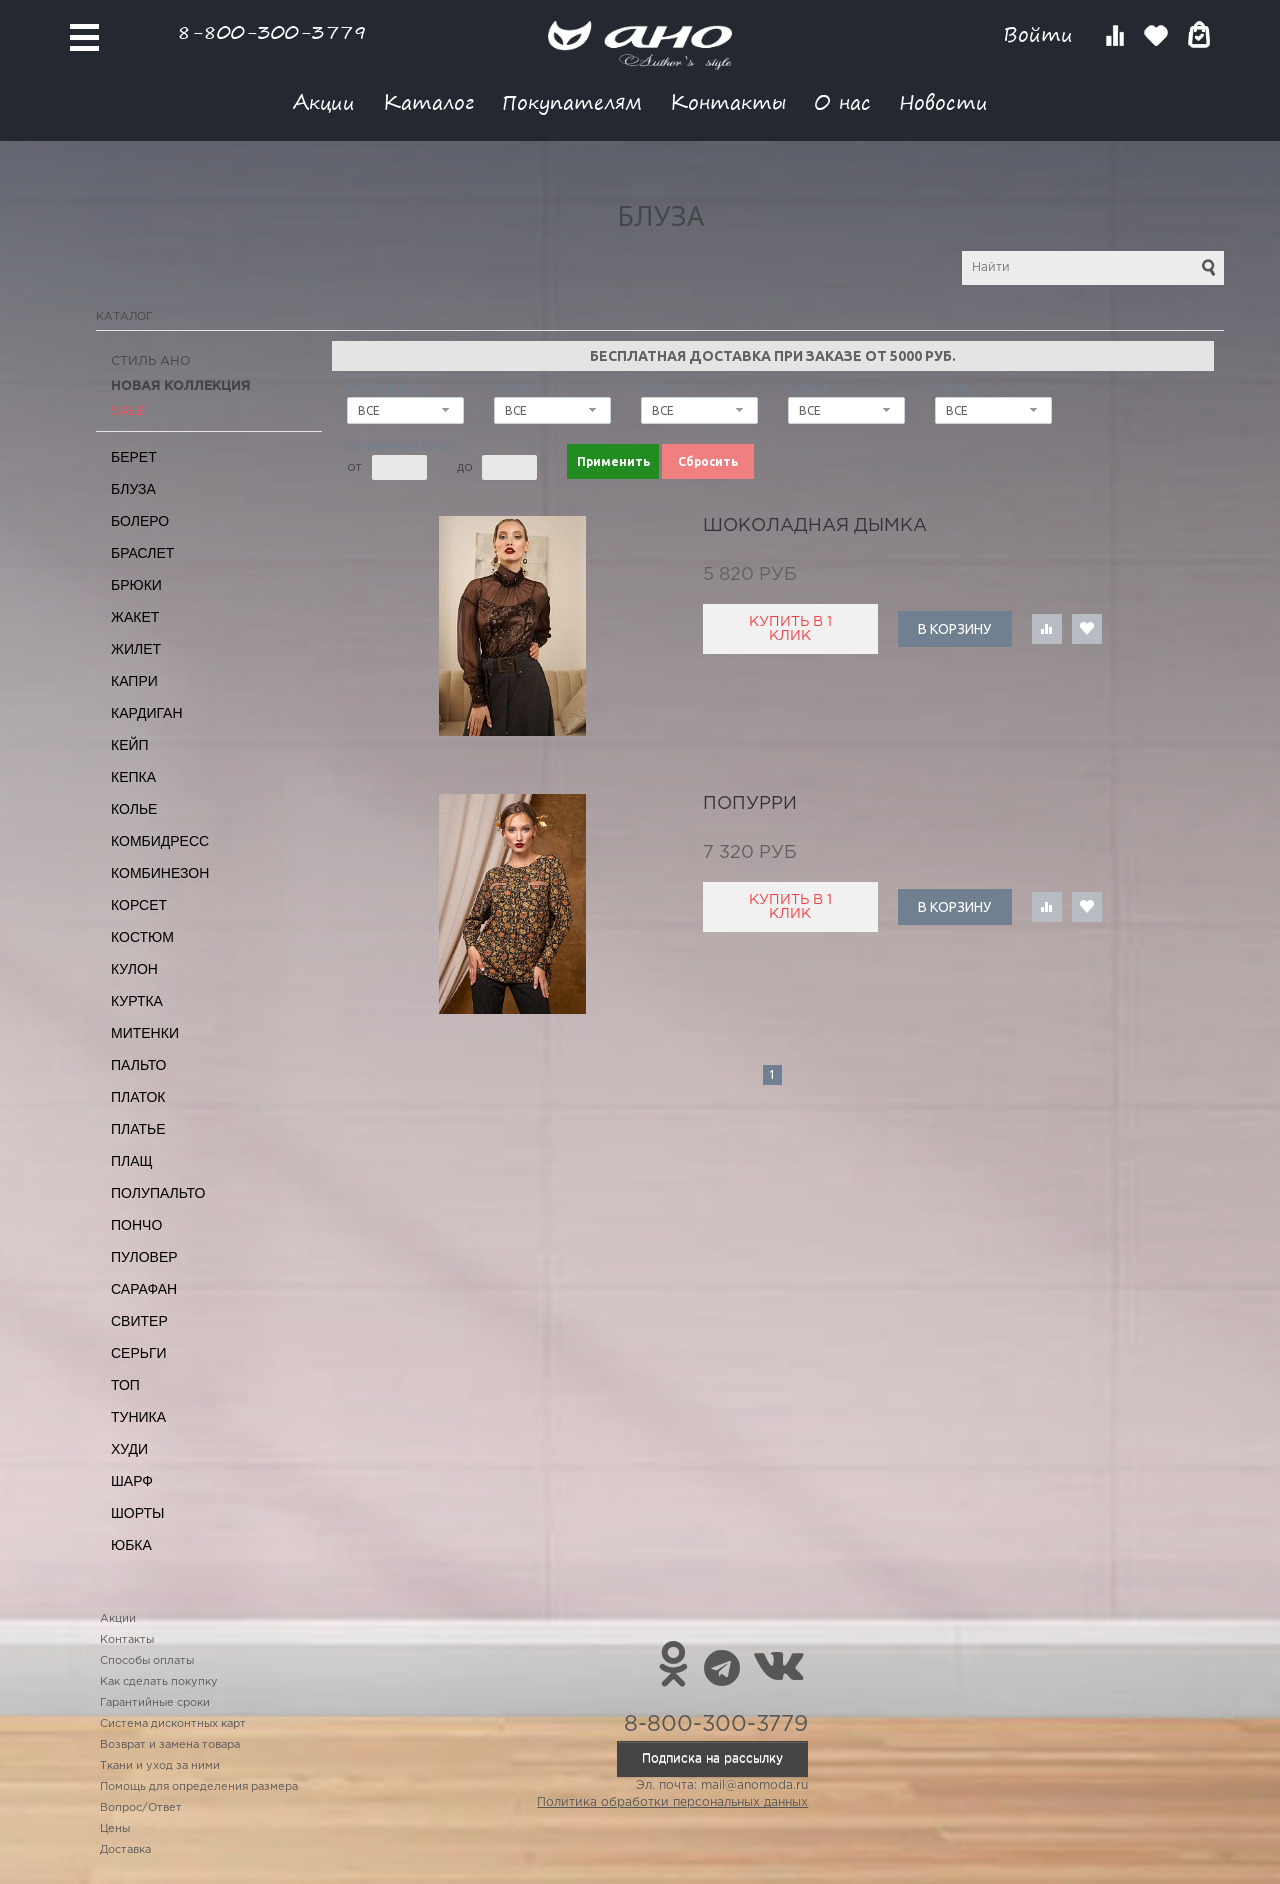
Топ (125, 1385)
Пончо (136, 1225)
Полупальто (158, 1193)
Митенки (145, 1033)
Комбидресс (160, 841)
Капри (134, 681)
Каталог (428, 101)
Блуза (133, 489)
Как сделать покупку (159, 1682)
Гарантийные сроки (155, 1703)
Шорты (137, 1513)
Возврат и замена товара (170, 1745)
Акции (324, 101)
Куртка (137, 1001)
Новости (943, 101)
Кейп (130, 745)
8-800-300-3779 (272, 31)
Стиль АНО (151, 361)
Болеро (140, 521)
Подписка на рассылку (712, 1758)
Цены (115, 1829)
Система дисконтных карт (173, 1724)
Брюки (136, 585)
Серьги (139, 1353)
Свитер (139, 1321)
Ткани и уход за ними (160, 1766)
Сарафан (144, 1289)
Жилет (136, 649)
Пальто (139, 1065)
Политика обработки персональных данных (672, 1802)
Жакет (135, 617)
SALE (128, 411)
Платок (138, 1097)
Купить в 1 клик (790, 629)
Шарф (132, 1481)
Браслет (142, 553)
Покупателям (572, 101)
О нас (842, 101)
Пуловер (144, 1257)
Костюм (142, 937)
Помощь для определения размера (199, 1787)
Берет (134, 457)
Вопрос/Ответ (141, 1808)
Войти (1041, 34)
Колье (134, 809)
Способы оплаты (147, 1661)
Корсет (139, 905)
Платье (138, 1129)
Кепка (133, 777)
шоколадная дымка (815, 526)
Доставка (125, 1850)
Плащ (132, 1161)
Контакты (728, 101)
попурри (750, 804)
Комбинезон (160, 873)
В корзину (954, 629)
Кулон (134, 969)
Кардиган (147, 713)
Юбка (131, 1545)
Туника (138, 1417)
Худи (129, 1449)
